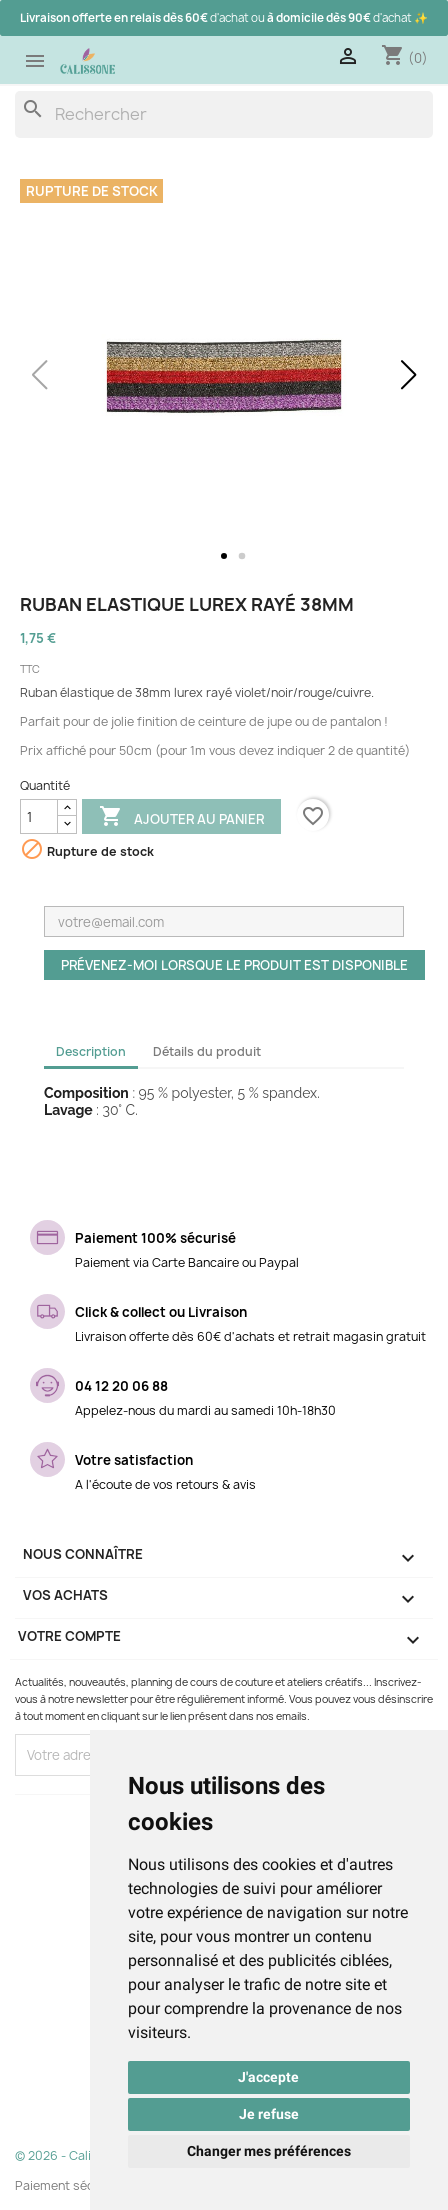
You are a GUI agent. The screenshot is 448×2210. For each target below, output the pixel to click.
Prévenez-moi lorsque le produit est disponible (234, 965)
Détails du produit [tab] (207, 1051)
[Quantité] (39, 816)
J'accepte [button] (268, 2077)
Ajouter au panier (181, 818)
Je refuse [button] (269, 2114)
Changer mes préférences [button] (269, 2151)
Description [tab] (91, 1051)
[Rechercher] (224, 114)
